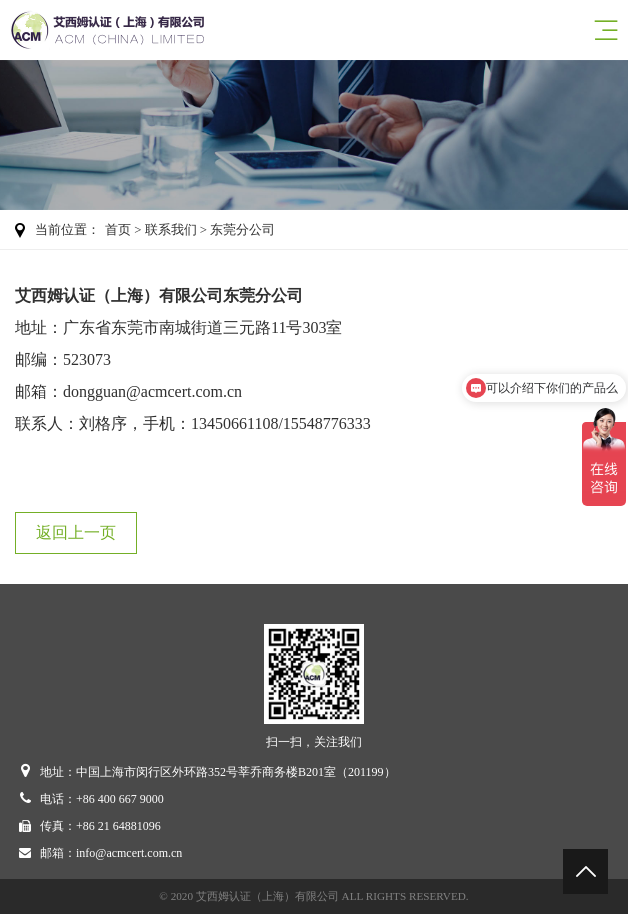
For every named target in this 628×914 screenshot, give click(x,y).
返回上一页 (76, 532)
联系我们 (171, 230)
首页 (118, 230)
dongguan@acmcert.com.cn (152, 391)
